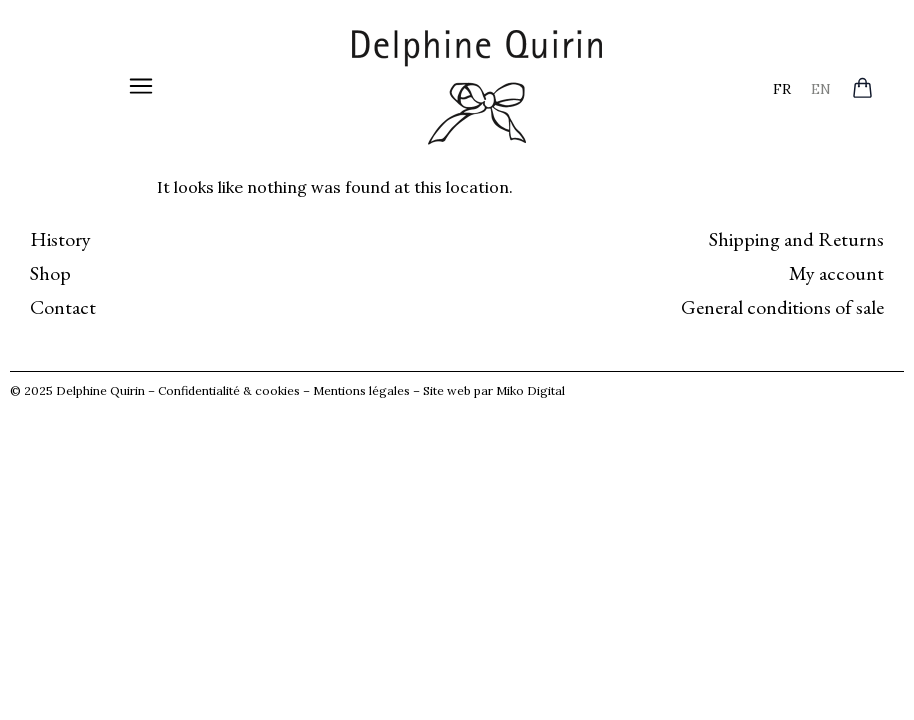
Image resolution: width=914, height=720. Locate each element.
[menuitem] (782, 88)
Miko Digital (530, 390)
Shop (50, 273)
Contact (63, 307)
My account (836, 273)
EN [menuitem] (821, 88)
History (60, 239)
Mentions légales (361, 390)
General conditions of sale (782, 307)
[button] (141, 87)
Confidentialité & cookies (229, 390)
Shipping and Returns (796, 239)
